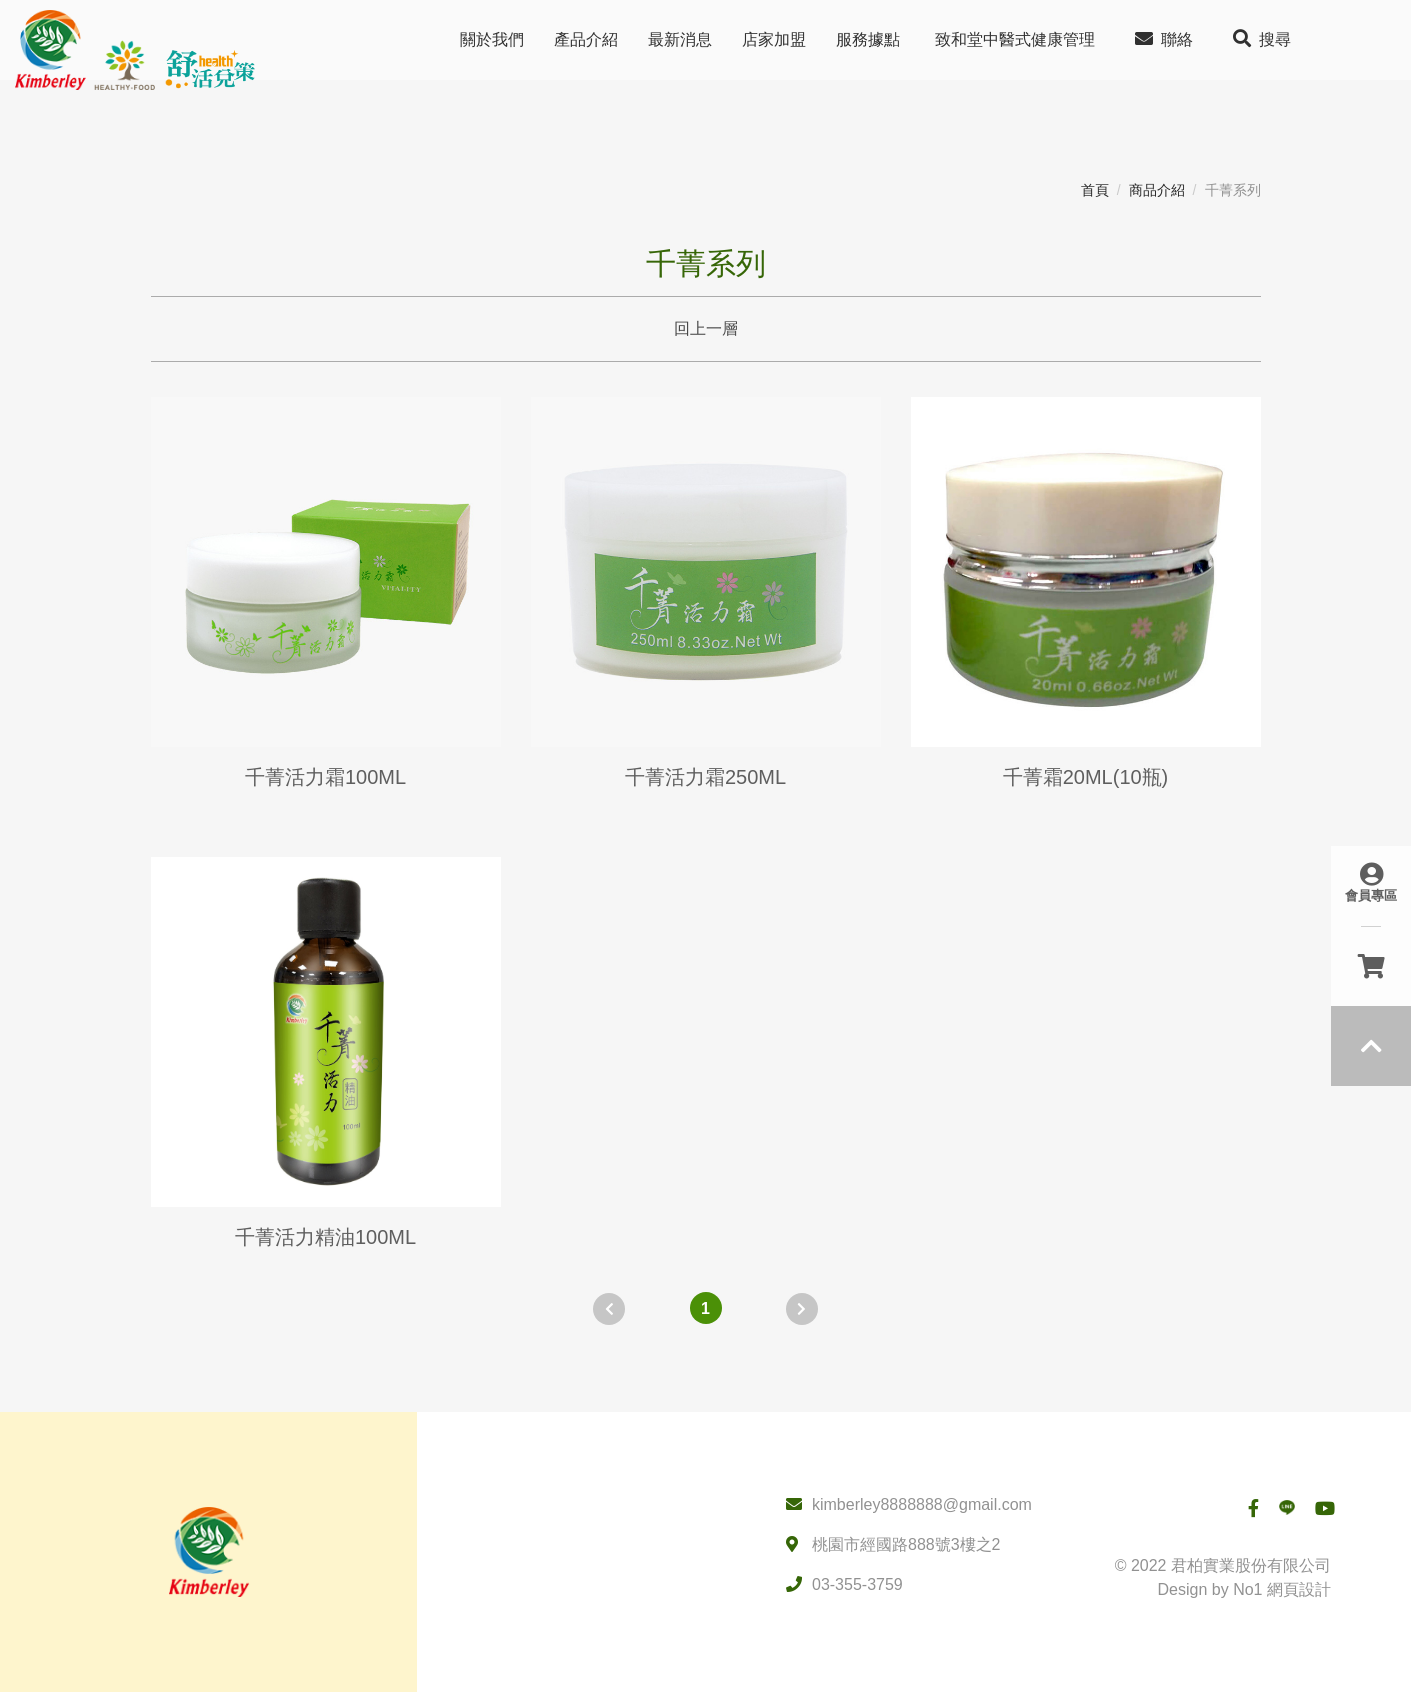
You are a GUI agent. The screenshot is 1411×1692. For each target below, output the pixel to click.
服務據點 (868, 39)
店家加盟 (774, 39)
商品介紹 (1157, 190)
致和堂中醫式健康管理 (1015, 39)
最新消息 (680, 39)
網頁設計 (1299, 1589)
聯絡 (1164, 38)
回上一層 (706, 328)
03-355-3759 (857, 1584)
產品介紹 (586, 39)
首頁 (1095, 190)
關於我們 (492, 39)
